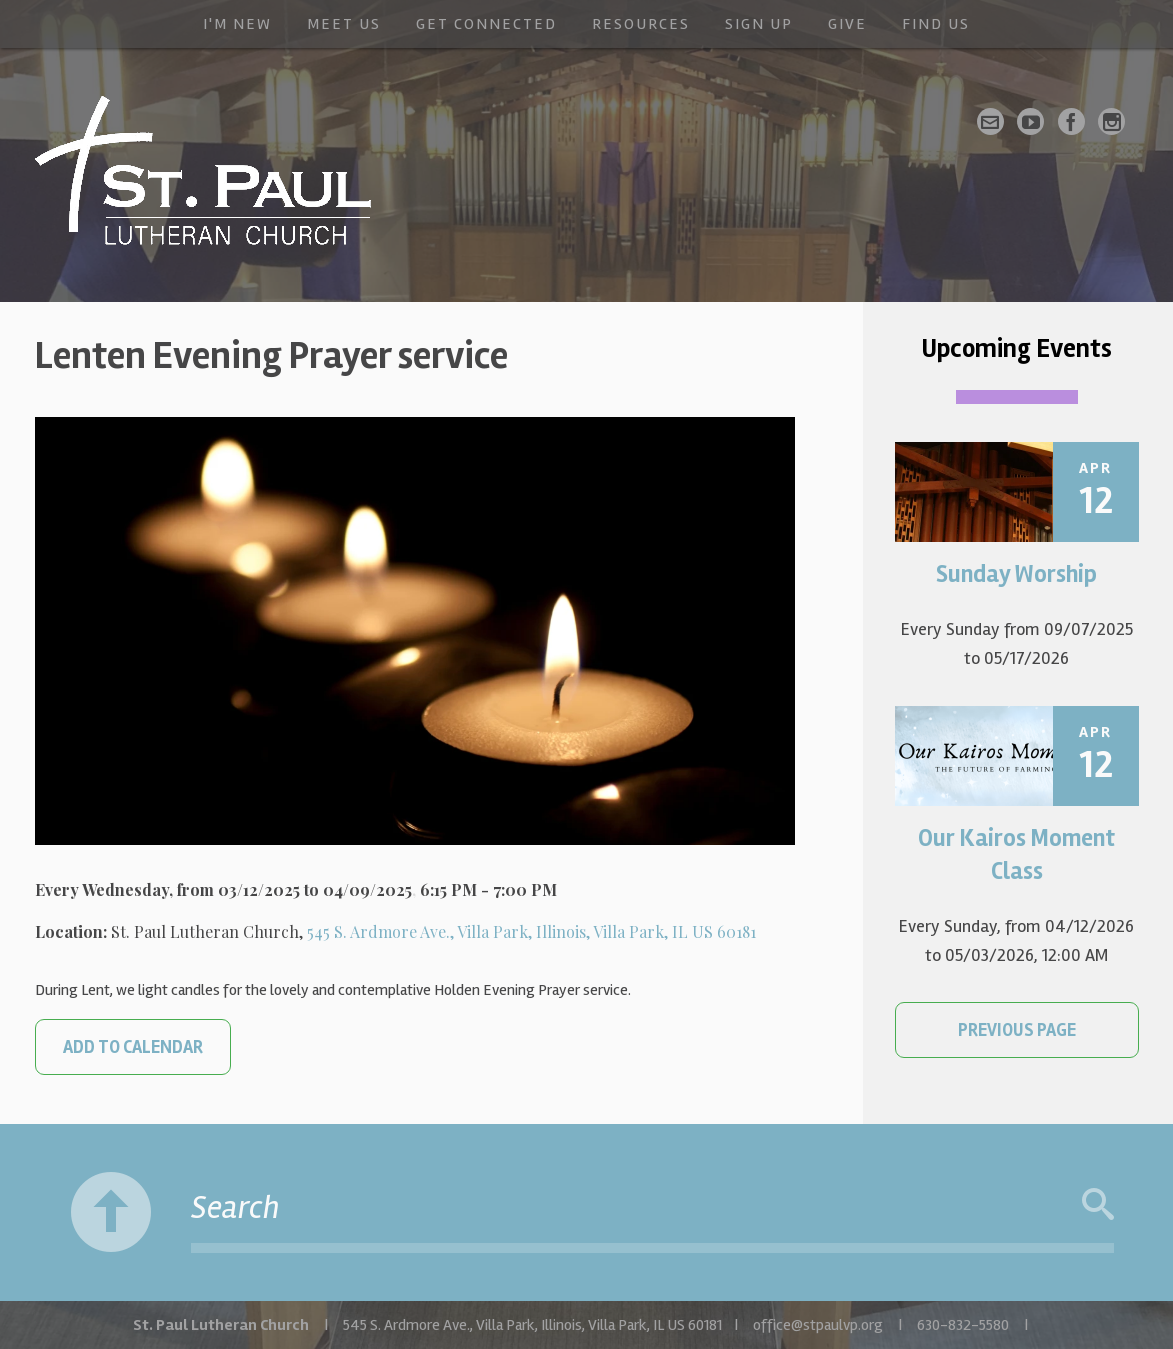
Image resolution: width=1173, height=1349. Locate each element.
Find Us (936, 24)
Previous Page (1017, 1030)
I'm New (237, 24)
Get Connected (486, 24)
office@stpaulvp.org (818, 1325)
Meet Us (344, 24)
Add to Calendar (133, 1047)
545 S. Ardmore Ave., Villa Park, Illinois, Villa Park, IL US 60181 (531, 931)
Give (847, 24)
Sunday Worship (1016, 574)
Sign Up (759, 24)
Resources (641, 24)
